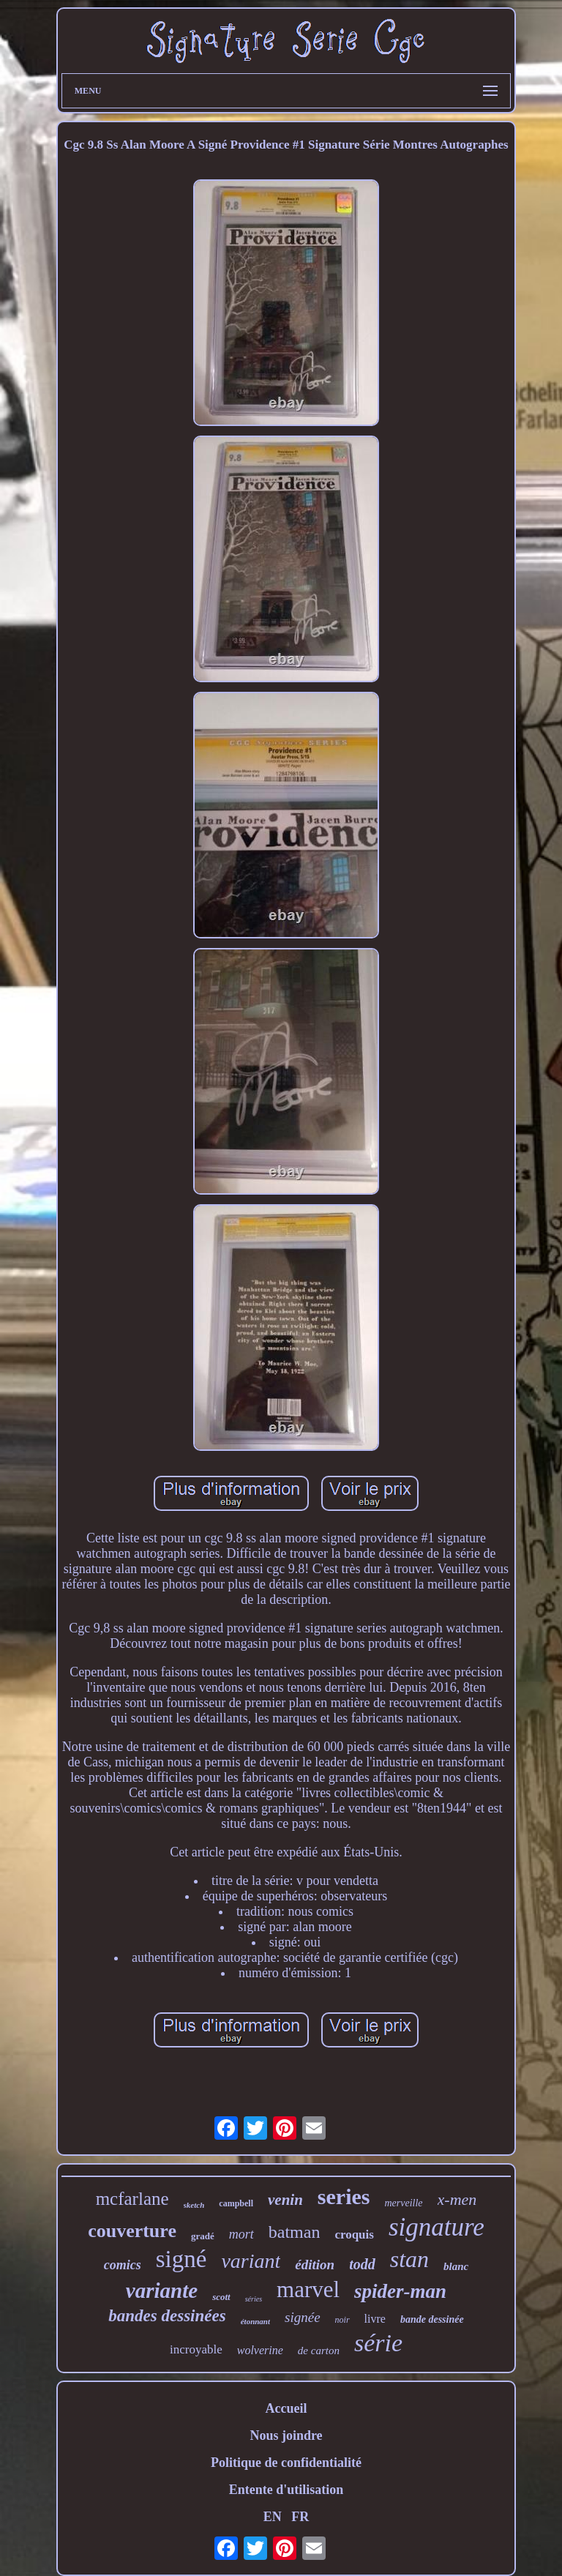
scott (221, 2296)
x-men (457, 2199)
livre (375, 2318)
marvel (308, 2289)
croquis (354, 2234)
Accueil (286, 2408)
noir (342, 2320)
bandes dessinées (166, 2316)
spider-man (400, 2291)
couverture (132, 2230)
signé (181, 2259)
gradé (202, 2235)
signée (303, 2317)
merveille (403, 2203)
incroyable (196, 2349)
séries (253, 2299)
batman (295, 2231)
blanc (455, 2266)
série (378, 2342)
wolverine (260, 2350)
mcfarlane (132, 2199)
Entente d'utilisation (286, 2489)
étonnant (255, 2321)
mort (241, 2234)
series (344, 2196)
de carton (319, 2350)
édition (314, 2264)
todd (362, 2264)
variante (162, 2290)
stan (409, 2259)
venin (285, 2200)
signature (436, 2227)
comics (122, 2265)
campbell (236, 2203)
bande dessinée (432, 2319)
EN (272, 2516)
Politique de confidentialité (286, 2462)
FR (300, 2516)
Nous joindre (286, 2435)
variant (250, 2261)
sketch (194, 2204)
